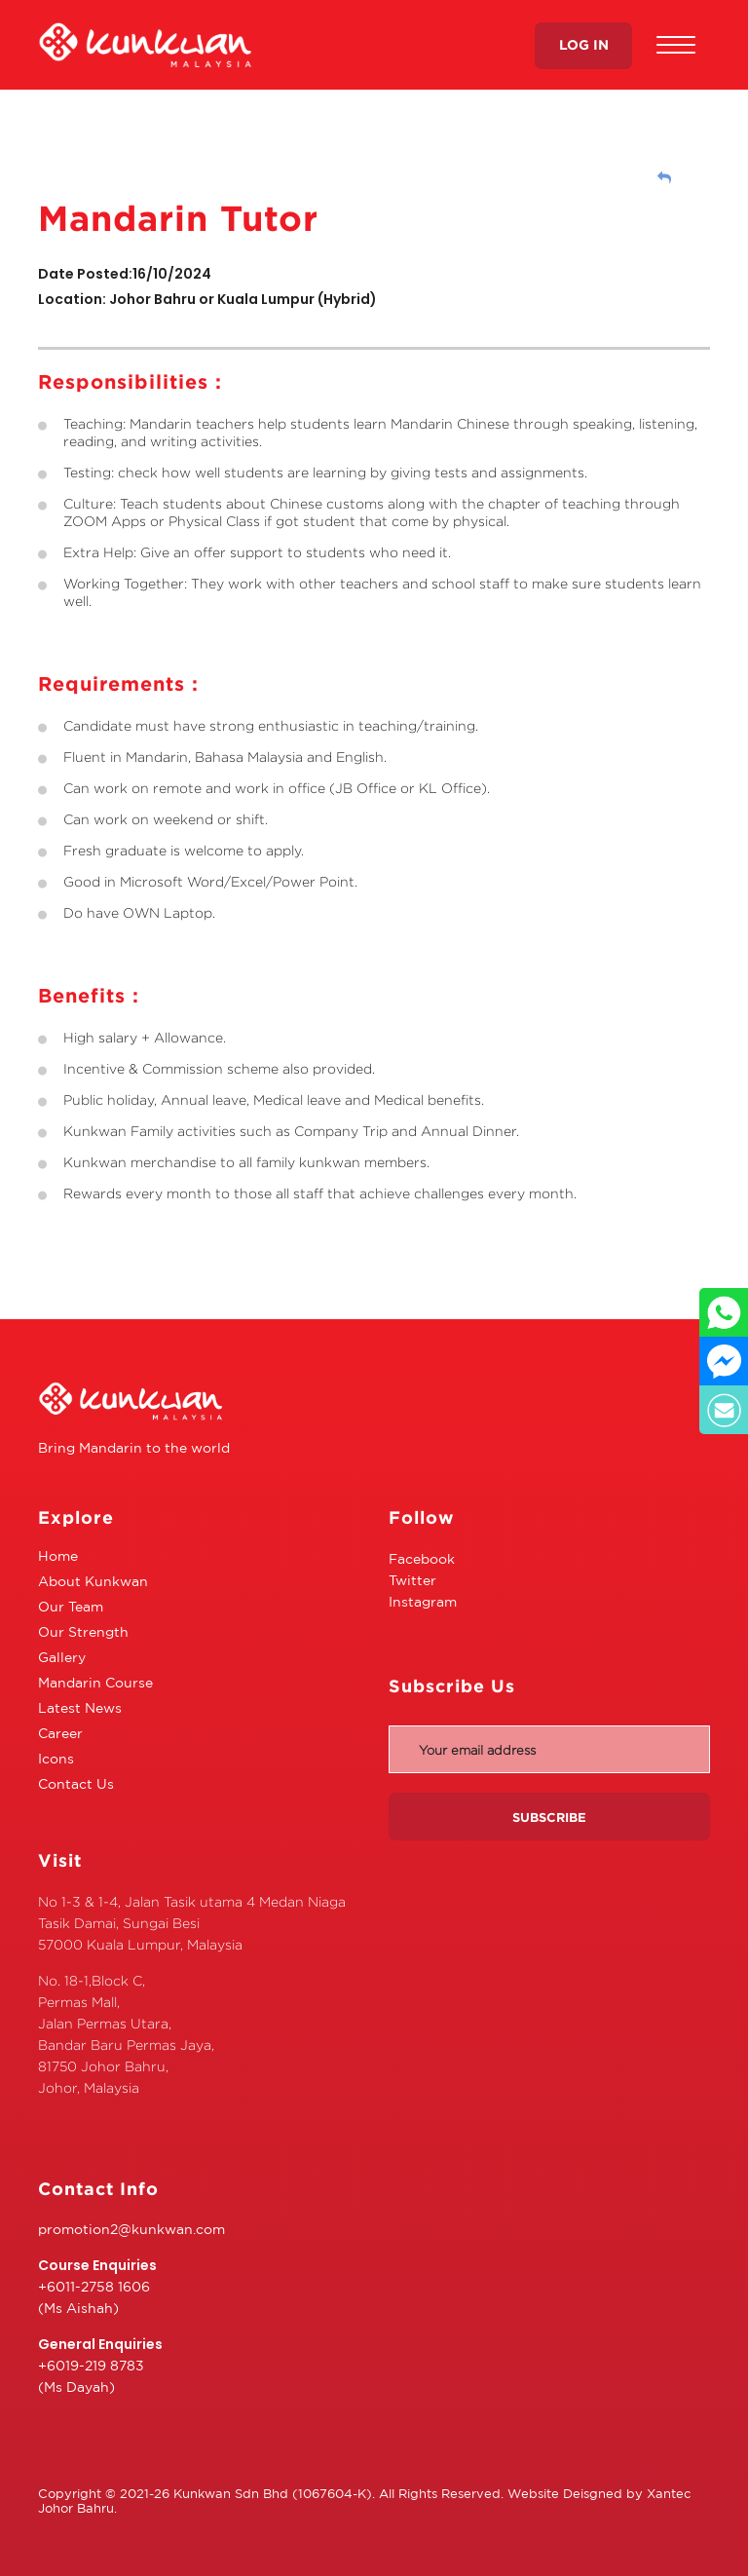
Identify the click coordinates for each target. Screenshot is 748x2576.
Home (58, 1556)
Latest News (80, 1708)
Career (60, 1733)
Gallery (62, 1657)
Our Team (70, 1606)
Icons (56, 1758)
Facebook (422, 1559)
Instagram (423, 1602)
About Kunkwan (93, 1581)
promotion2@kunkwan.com (131, 2229)
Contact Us (76, 1784)
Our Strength (83, 1632)
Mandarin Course (95, 1682)
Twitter (412, 1580)
